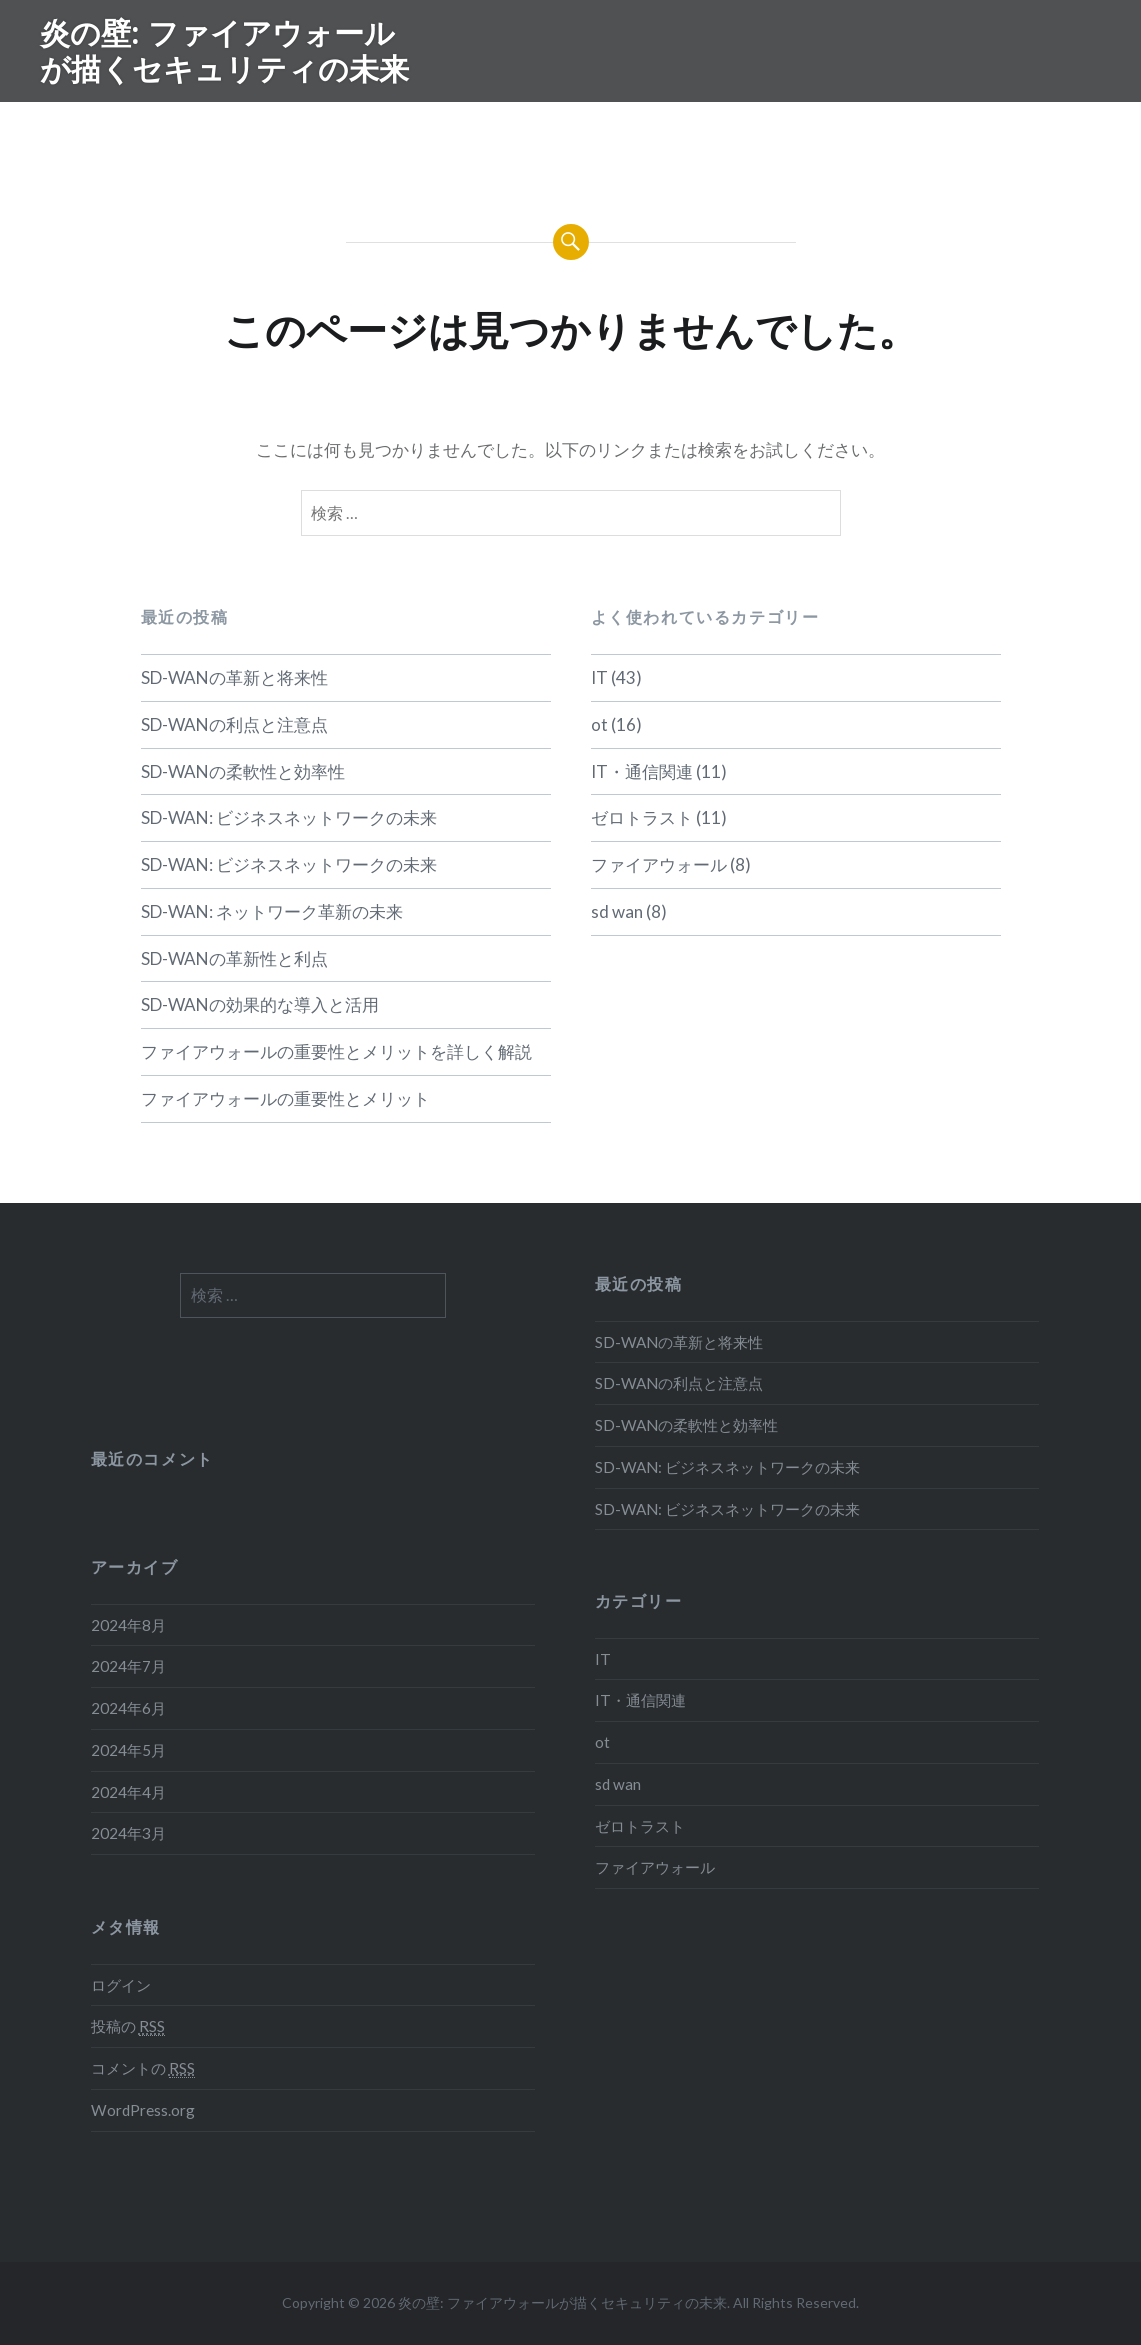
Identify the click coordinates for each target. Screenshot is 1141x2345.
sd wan (617, 911)
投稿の (128, 2026)
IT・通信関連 (642, 771)
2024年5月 (128, 1750)
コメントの (143, 2068)
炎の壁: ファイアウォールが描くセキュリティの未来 (224, 50)
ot (599, 724)
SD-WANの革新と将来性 (234, 677)
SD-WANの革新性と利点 (234, 958)
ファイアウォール (659, 864)
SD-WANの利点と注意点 (234, 724)
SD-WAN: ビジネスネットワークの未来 (289, 817)
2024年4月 (128, 1792)
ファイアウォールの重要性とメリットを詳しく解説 (336, 1051)
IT (599, 677)
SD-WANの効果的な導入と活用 (260, 1004)
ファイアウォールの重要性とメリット (285, 1098)
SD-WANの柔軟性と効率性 (243, 771)
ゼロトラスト (642, 817)
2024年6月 (128, 1708)
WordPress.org (143, 2110)
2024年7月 (128, 1666)
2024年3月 (128, 1833)
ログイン (121, 1985)
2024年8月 (128, 1625)
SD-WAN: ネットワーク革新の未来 (272, 911)
